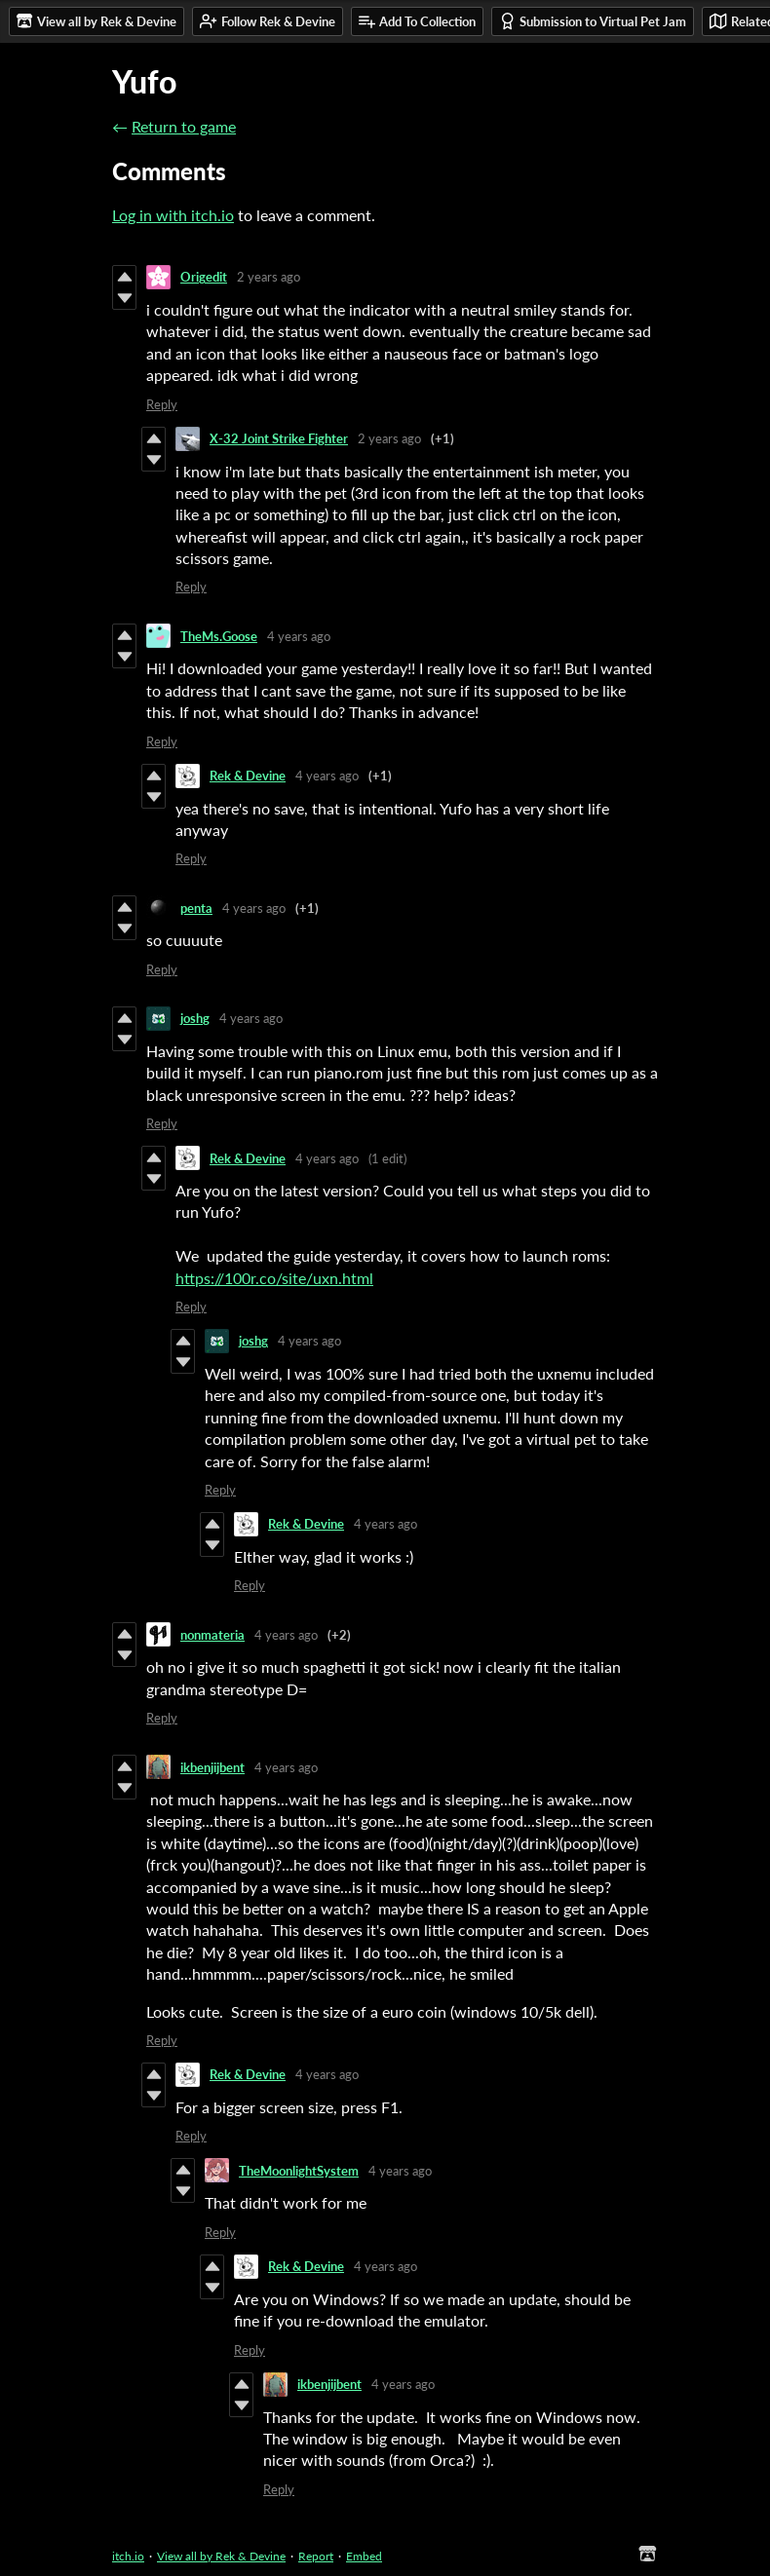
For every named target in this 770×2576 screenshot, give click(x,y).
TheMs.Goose (218, 636)
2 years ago (268, 276)
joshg (195, 1018)
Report (315, 2556)
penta (196, 908)
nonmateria (212, 1635)
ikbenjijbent (212, 1767)
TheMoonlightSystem (299, 2170)
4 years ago (298, 636)
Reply (161, 404)
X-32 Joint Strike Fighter (279, 438)
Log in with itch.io (173, 215)
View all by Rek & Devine (221, 2556)
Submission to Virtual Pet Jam (592, 21)
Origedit (203, 276)
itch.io (128, 2556)
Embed (364, 2556)
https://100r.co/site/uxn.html (274, 1278)
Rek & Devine (248, 775)
